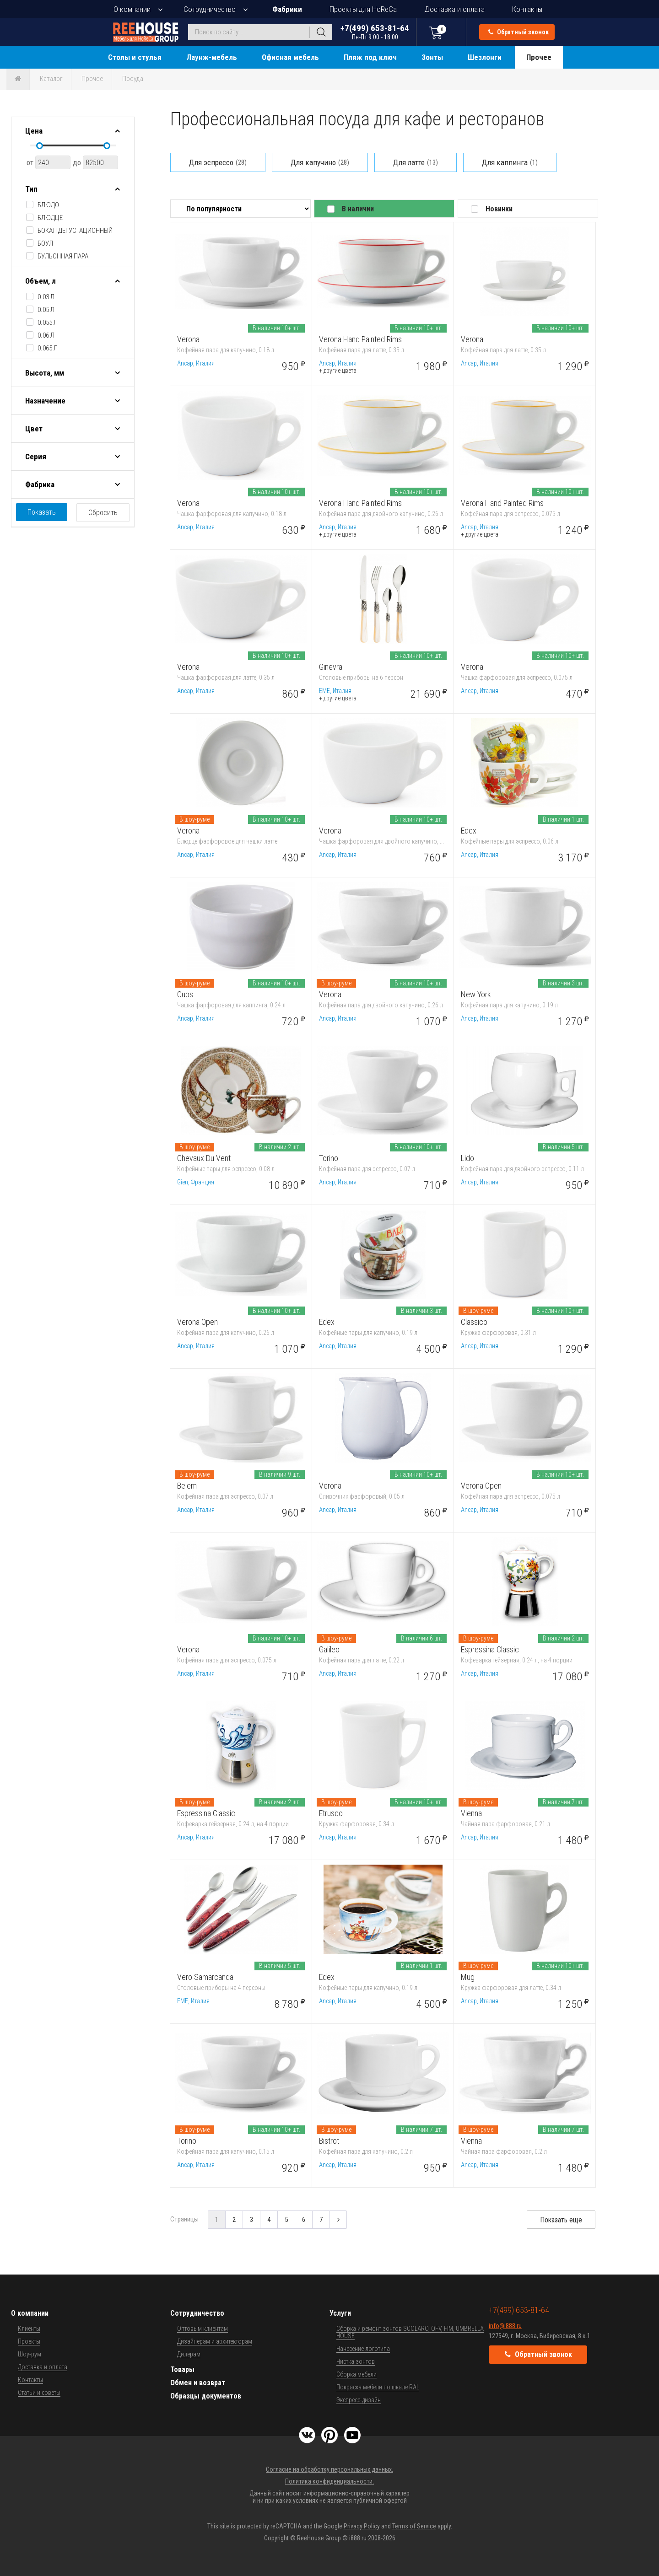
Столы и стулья (135, 57)
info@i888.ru (505, 2325)
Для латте (415, 162)
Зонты (432, 57)
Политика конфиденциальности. (329, 2481)
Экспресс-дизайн (358, 2400)
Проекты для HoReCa (363, 9)
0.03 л (46, 297)
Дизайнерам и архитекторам (214, 2341)
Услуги (340, 2313)
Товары (182, 2369)
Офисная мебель (290, 57)
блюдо (48, 205)
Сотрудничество (210, 9)
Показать (41, 512)
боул (45, 243)
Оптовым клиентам (202, 2328)
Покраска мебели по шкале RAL (377, 2387)
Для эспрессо (218, 162)
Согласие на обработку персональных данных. (329, 2469)
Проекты (29, 2341)
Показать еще (561, 2220)
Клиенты (29, 2328)
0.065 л (48, 348)
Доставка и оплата (454, 9)
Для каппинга (510, 162)
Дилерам (188, 2354)
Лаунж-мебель (211, 57)
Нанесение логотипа (363, 2348)
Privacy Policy (362, 2526)
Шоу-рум (29, 2354)
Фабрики (287, 9)
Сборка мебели (356, 2374)
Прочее (538, 57)
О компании (132, 9)
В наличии (358, 208)
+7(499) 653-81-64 (374, 32)
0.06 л (46, 335)
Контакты (527, 9)
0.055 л (48, 322)
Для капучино (320, 162)
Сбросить (103, 512)
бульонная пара (63, 256)
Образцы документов (205, 2396)
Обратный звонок (518, 32)
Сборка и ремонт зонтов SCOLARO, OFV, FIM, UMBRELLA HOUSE (410, 2332)
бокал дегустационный (75, 230)
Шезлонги (485, 57)
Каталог (51, 79)
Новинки (499, 208)
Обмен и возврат (197, 2382)
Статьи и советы (39, 2392)
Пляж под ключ (370, 57)
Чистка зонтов (355, 2361)
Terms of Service (414, 2526)
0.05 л (46, 310)
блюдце (50, 218)
